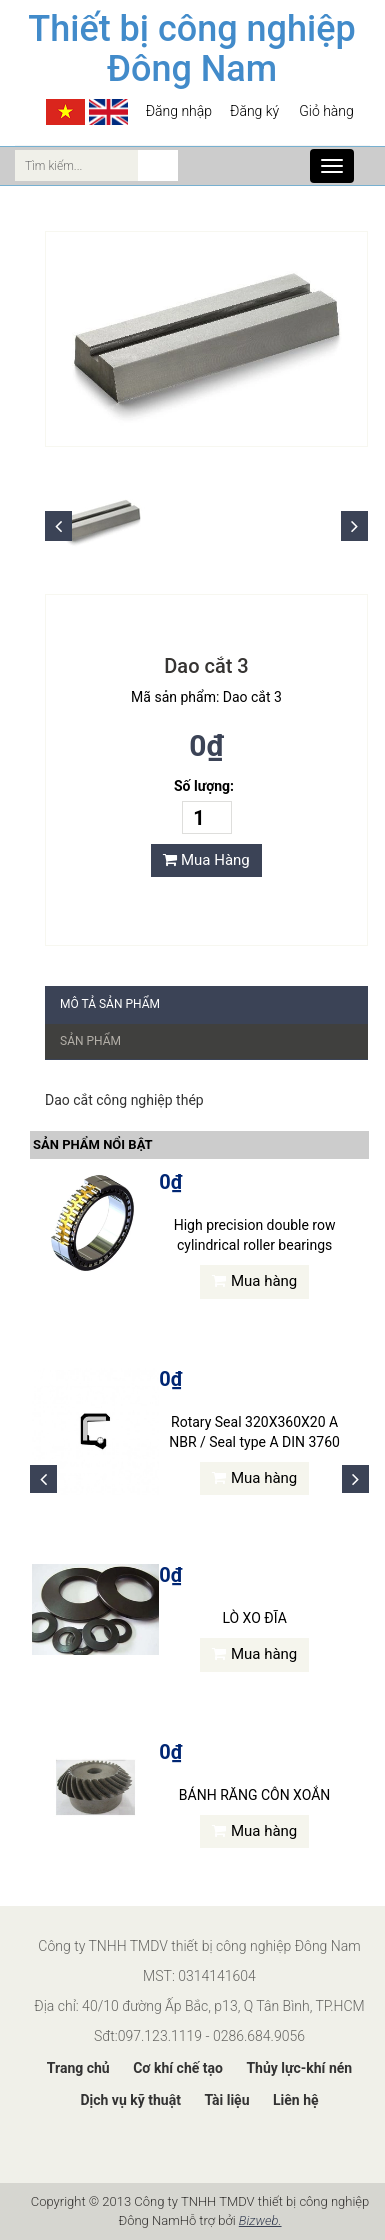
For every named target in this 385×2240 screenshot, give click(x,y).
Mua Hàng (206, 860)
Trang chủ (78, 2068)
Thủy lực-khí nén (299, 2068)
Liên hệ (296, 2100)
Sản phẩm (90, 1041)
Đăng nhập (179, 111)
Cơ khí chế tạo (178, 2068)
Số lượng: (204, 786)
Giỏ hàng (325, 111)
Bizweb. (260, 2220)
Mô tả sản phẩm (110, 1004)
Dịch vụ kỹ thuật (130, 2100)
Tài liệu (226, 2100)
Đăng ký (254, 111)
